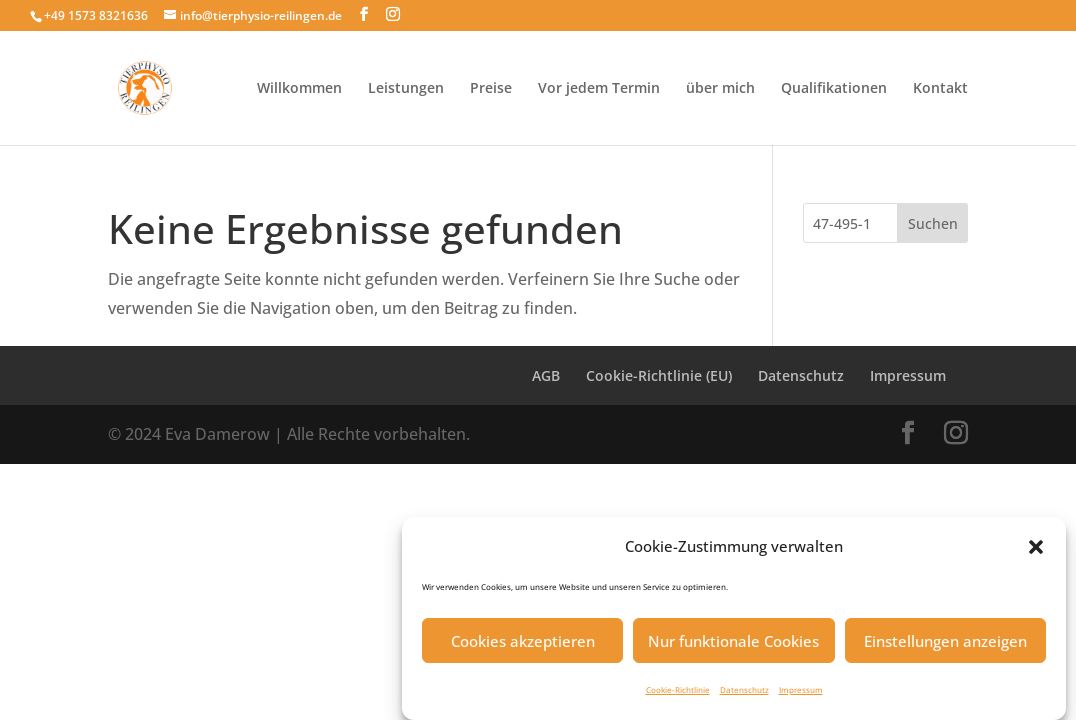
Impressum (801, 696)
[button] (1036, 554)
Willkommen (299, 89)
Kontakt (940, 89)
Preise (491, 89)
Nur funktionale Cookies (733, 648)
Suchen (933, 223)
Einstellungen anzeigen (945, 648)
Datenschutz (744, 696)
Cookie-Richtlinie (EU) (659, 375)
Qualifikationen (834, 89)
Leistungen (406, 89)
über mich (720, 89)
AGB (546, 375)
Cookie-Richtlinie (678, 696)
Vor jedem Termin (599, 89)
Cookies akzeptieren (523, 648)
